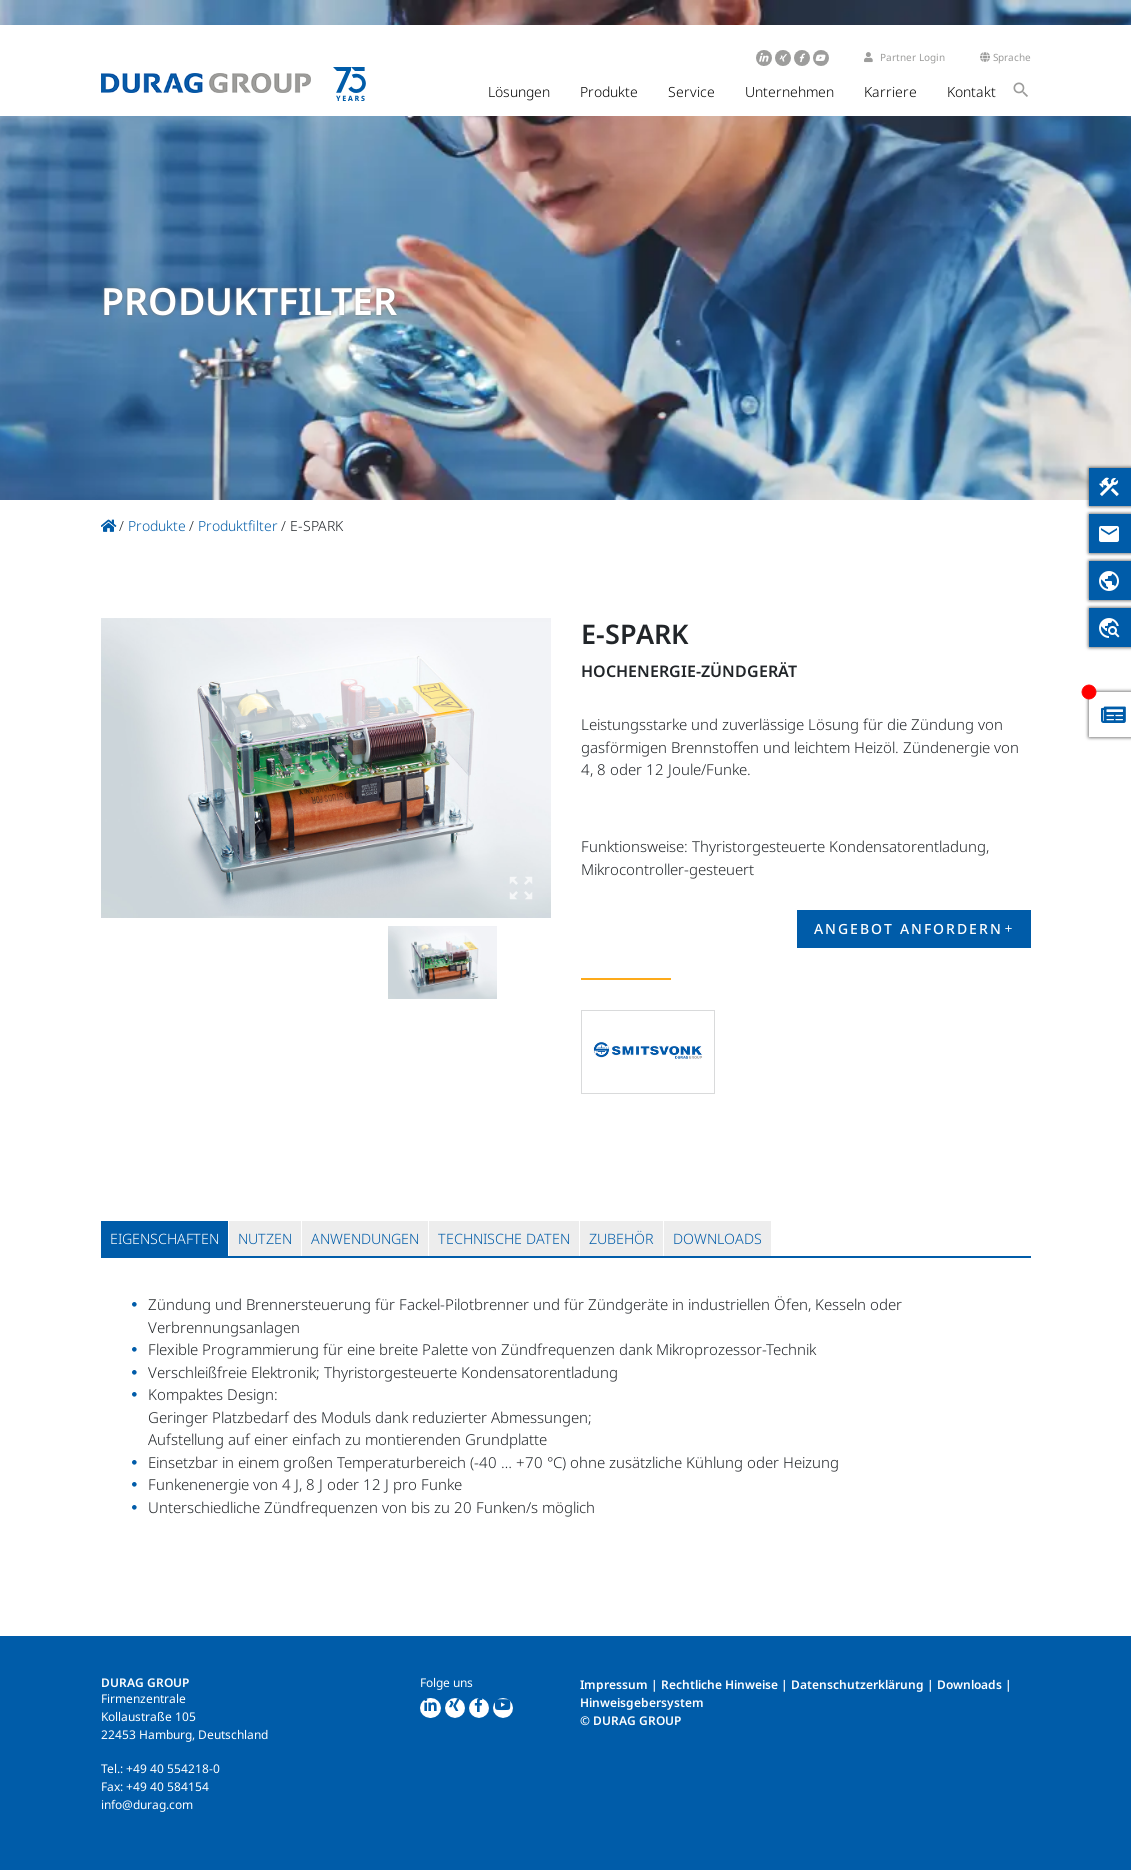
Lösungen (519, 91)
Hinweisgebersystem (642, 1702)
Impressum (614, 1684)
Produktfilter (238, 525)
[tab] (164, 1238)
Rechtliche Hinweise (719, 1684)
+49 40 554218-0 (173, 1768)
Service (691, 91)
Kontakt (971, 91)
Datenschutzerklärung (857, 1684)
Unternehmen (789, 91)
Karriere (890, 91)
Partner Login (904, 57)
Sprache (1005, 57)
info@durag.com (147, 1804)
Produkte (609, 91)
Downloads (969, 1684)
